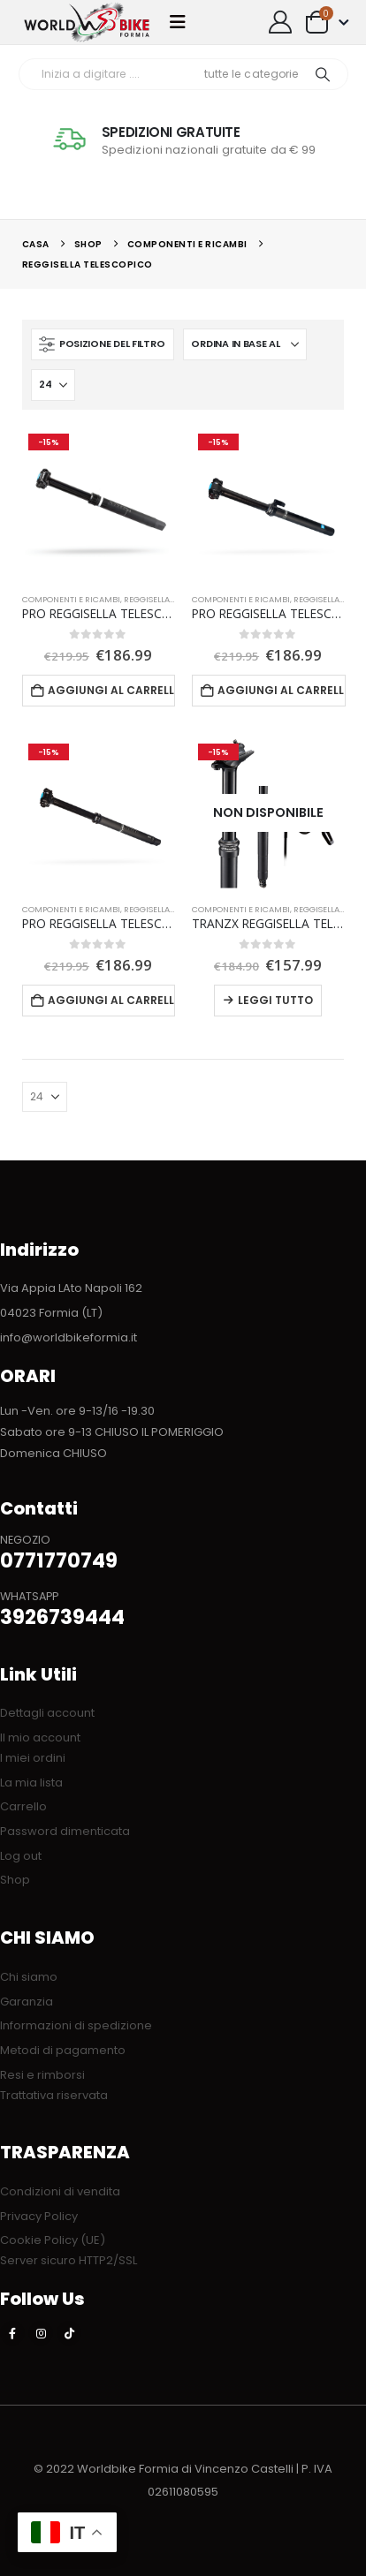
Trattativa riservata (54, 2095)
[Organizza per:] (245, 344)
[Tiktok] (69, 2333)
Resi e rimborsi (42, 2074)
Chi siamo (28, 1976)
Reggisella (147, 599)
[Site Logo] (87, 22)
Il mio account (40, 1737)
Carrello (23, 1806)
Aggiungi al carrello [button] (111, 690)
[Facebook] (12, 2333)
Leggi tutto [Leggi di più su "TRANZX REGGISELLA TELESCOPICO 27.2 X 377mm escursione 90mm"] (275, 1000)
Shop (15, 1879)
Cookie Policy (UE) (52, 2240)
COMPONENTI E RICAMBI (71, 599)
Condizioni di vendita (60, 2191)
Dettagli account (47, 1712)
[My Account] (280, 22)
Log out (21, 1855)
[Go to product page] (98, 503)
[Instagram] (40, 2333)
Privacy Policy (39, 2216)
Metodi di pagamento (63, 2050)
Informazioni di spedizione (76, 2025)
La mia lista (31, 1782)
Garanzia (26, 2001)
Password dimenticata (65, 1831)
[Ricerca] (323, 74)
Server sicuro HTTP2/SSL (68, 2260)
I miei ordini (32, 1757)
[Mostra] (53, 385)
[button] (183, 22)
